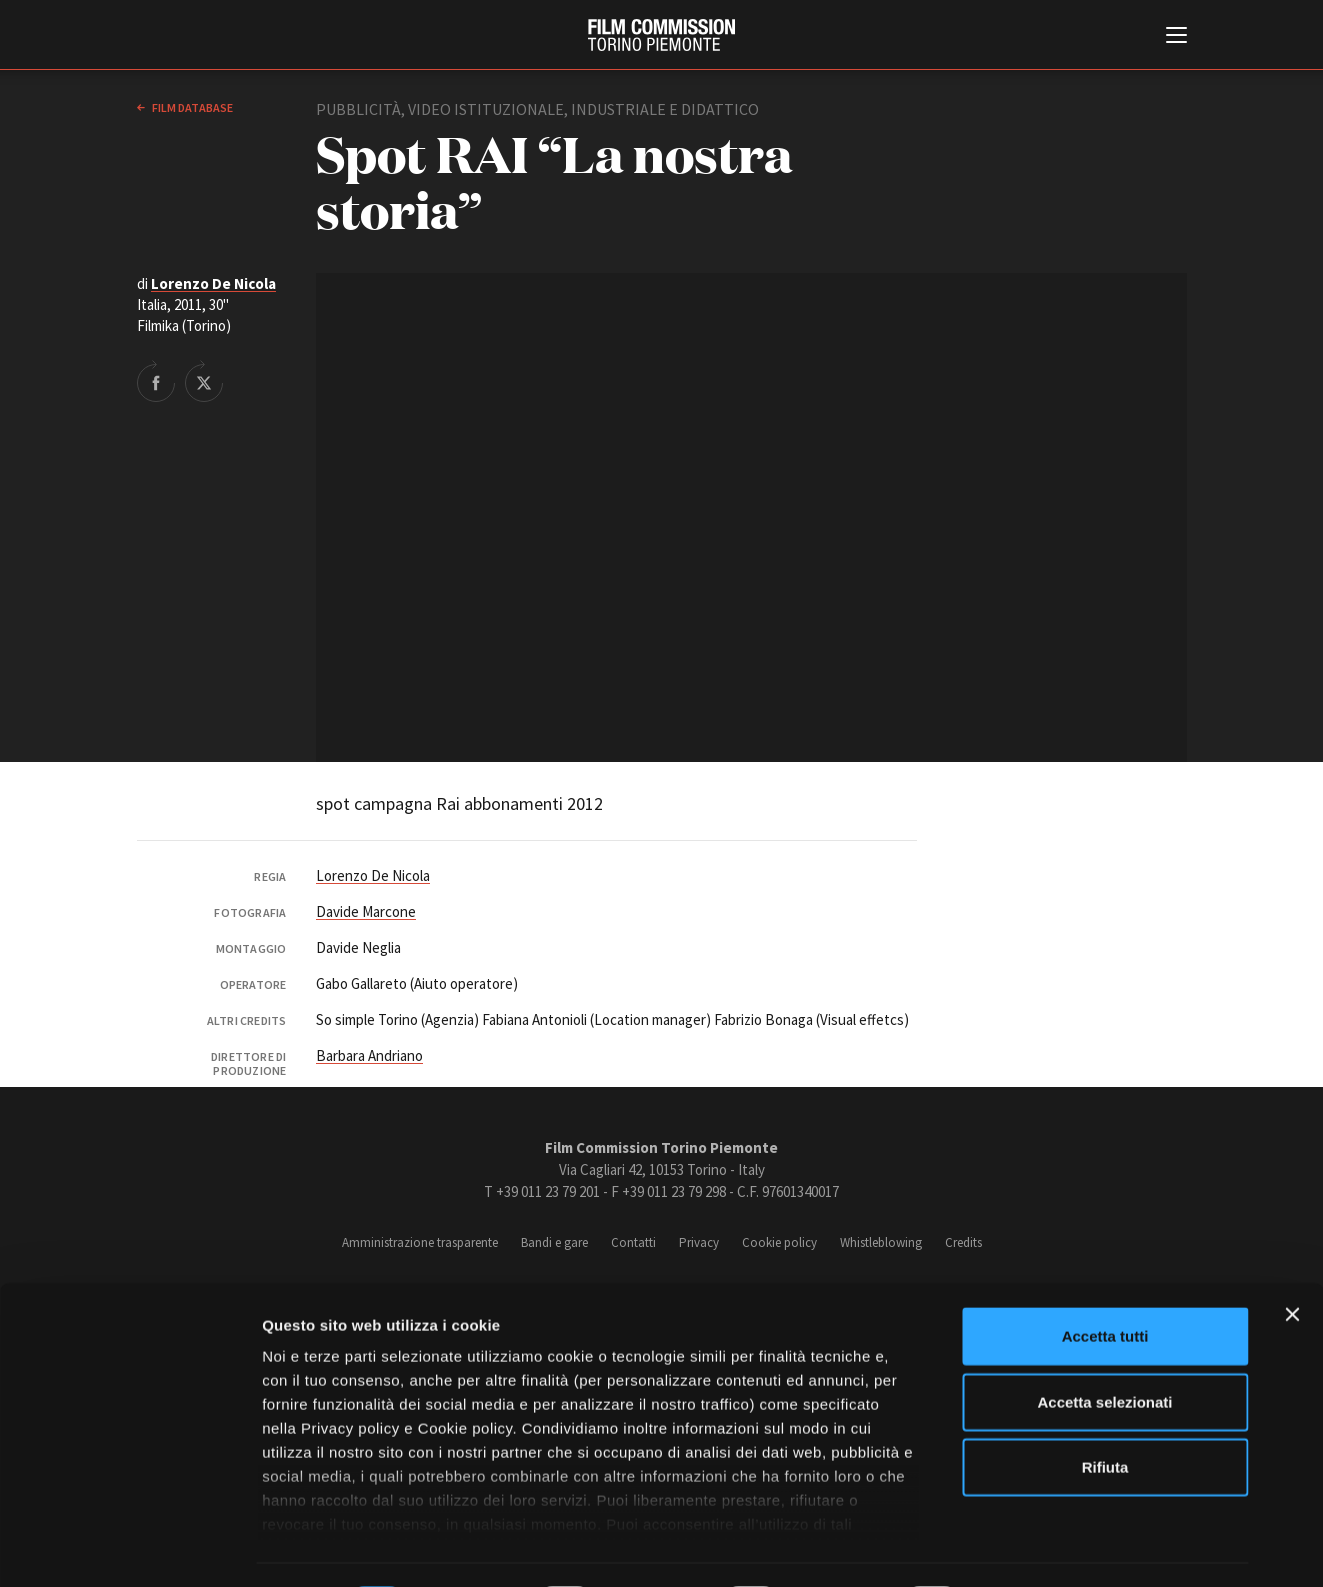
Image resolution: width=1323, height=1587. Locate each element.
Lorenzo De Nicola (213, 283)
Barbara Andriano (369, 1055)
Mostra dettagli (1052, 1547)
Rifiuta (1105, 1412)
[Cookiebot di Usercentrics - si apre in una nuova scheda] (129, 1548)
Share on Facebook (156, 381)
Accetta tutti (1105, 1281)
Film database (191, 107)
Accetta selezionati (1104, 1346)
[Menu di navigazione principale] (1176, 37)
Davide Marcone (366, 911)
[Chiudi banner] (1292, 1260)
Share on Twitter (204, 381)
